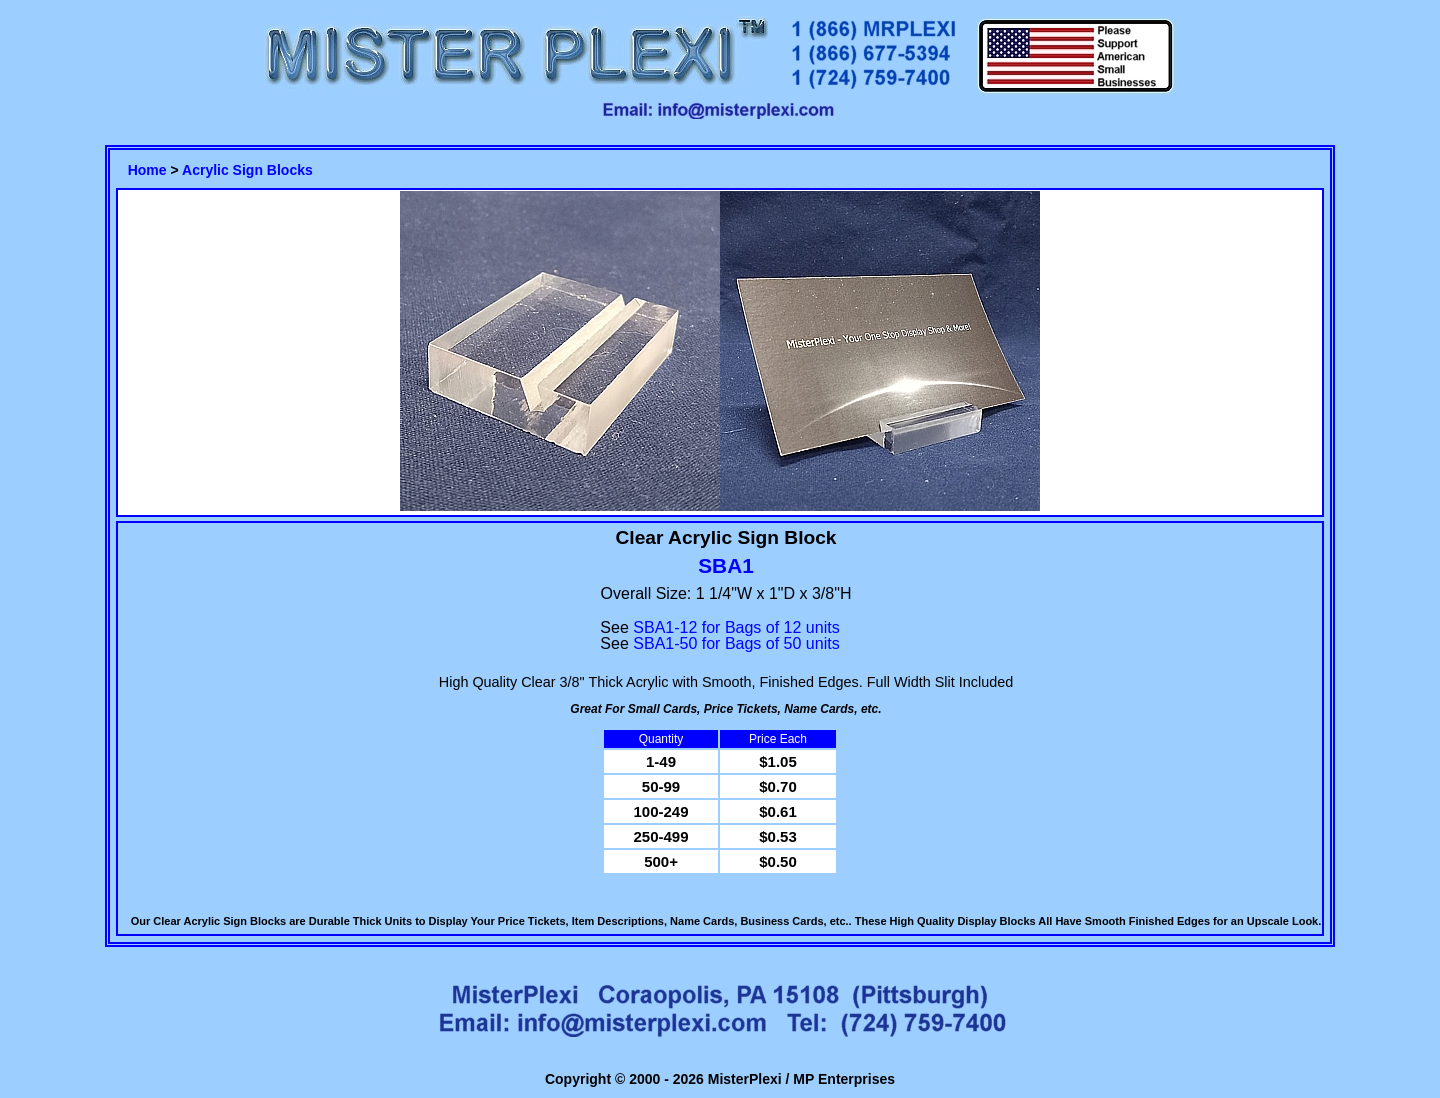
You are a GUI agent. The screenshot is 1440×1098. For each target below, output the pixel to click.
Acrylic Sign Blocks (247, 170)
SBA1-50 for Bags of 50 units (736, 643)
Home (147, 170)
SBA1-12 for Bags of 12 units (736, 627)
